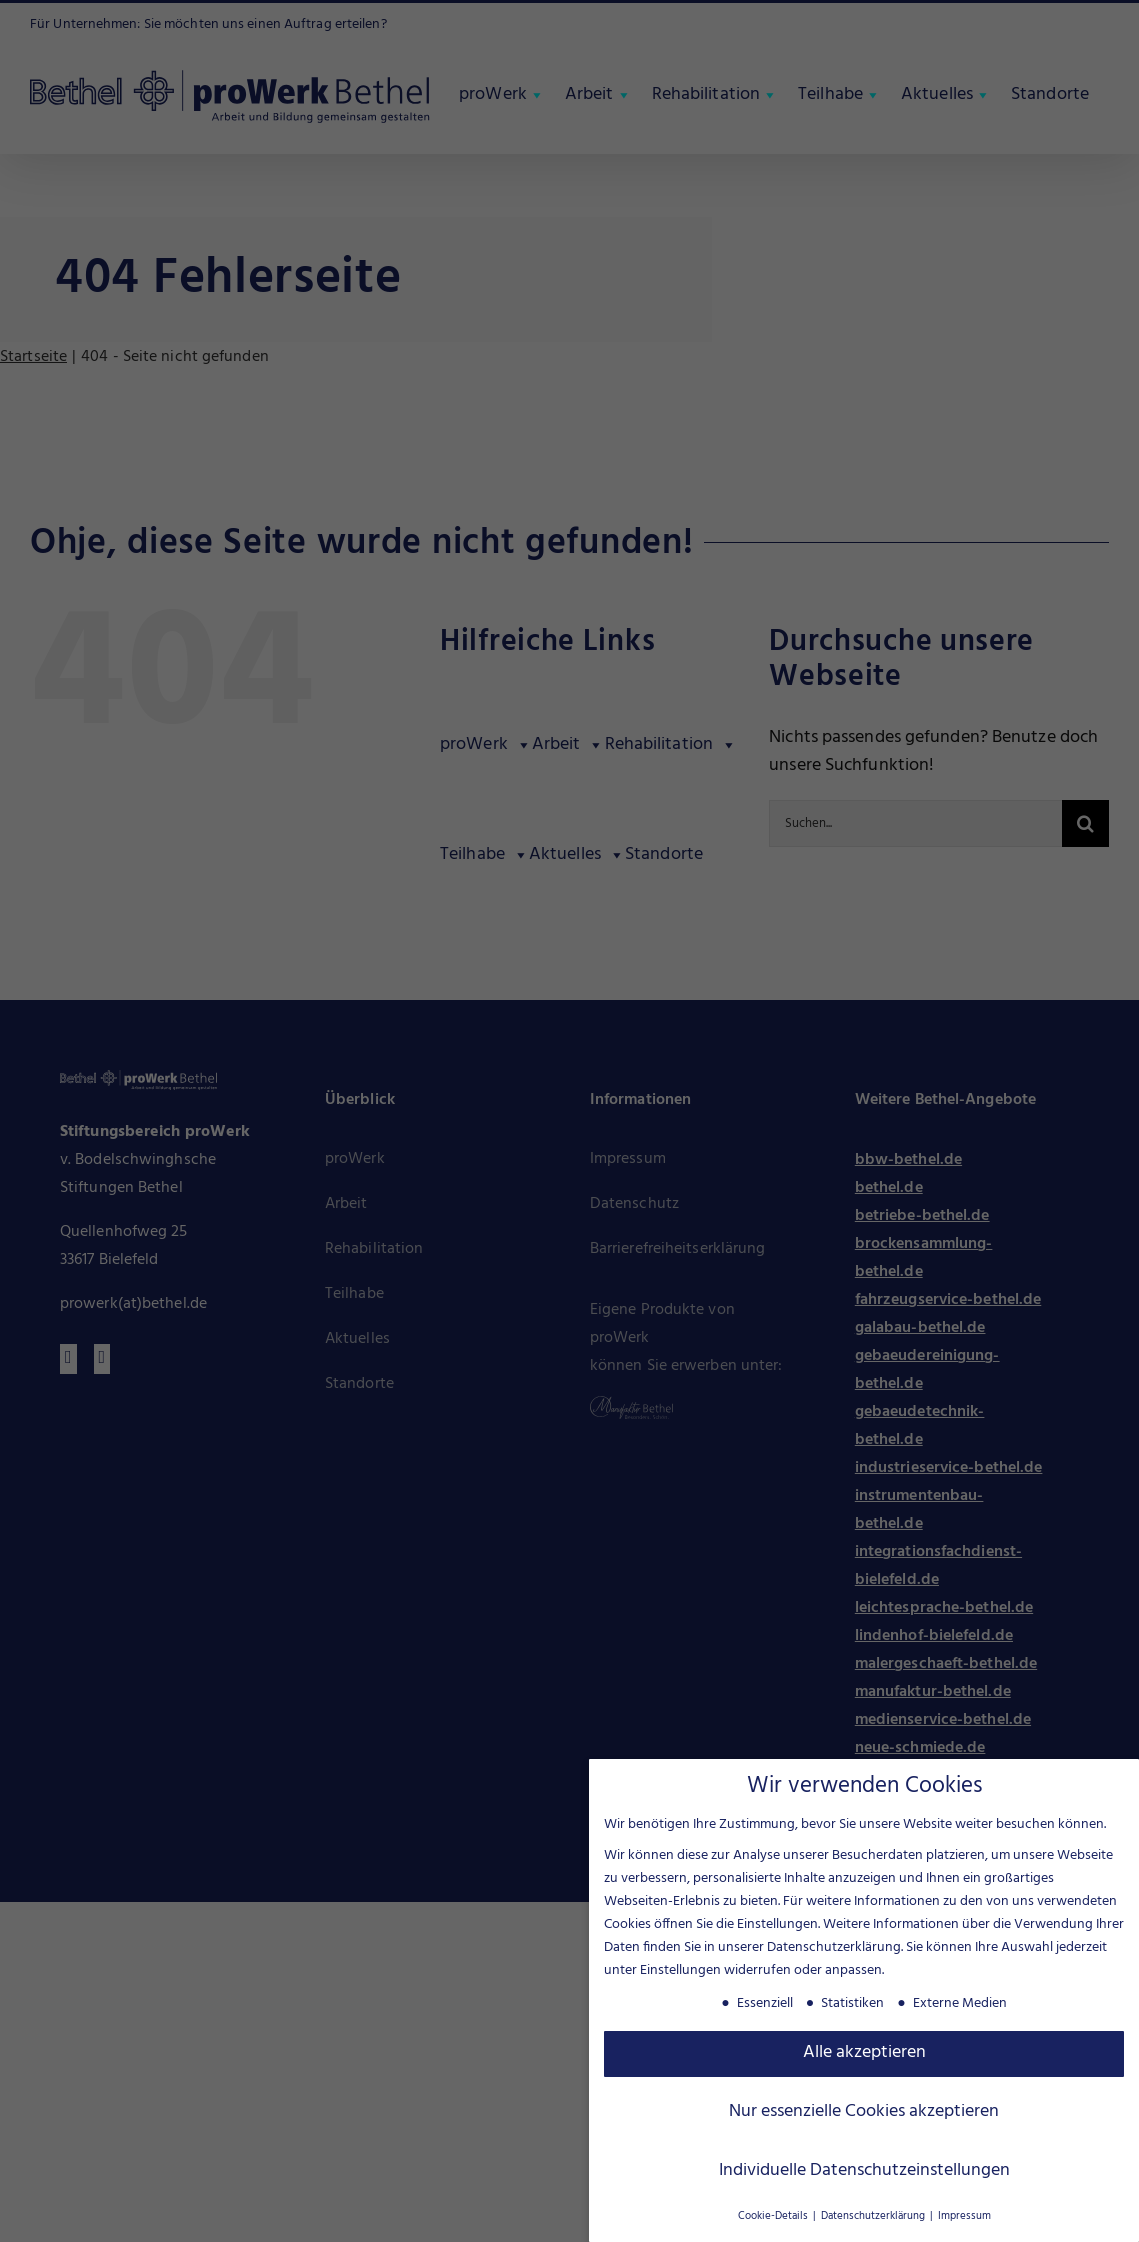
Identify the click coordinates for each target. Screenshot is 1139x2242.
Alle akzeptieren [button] (864, 2049)
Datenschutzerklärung (834, 1943)
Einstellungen (680, 1966)
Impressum (964, 2212)
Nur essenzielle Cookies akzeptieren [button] (864, 2108)
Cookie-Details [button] (774, 2212)
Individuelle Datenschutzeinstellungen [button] (864, 2167)
